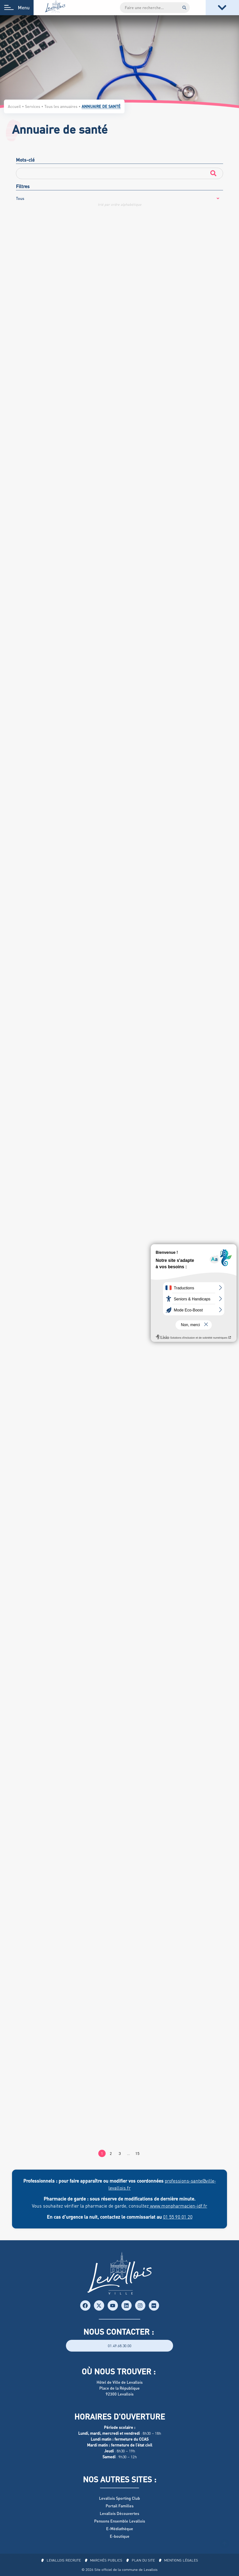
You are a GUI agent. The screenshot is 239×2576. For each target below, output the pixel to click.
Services (32, 106)
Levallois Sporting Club (119, 2498)
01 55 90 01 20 (177, 2217)
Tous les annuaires (60, 106)
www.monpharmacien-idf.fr (178, 2206)
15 (137, 2153)
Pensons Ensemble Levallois (119, 2521)
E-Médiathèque (119, 2528)
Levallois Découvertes (119, 2513)
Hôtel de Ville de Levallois (120, 2382)
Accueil (14, 106)
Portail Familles (120, 2505)
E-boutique (119, 2536)
